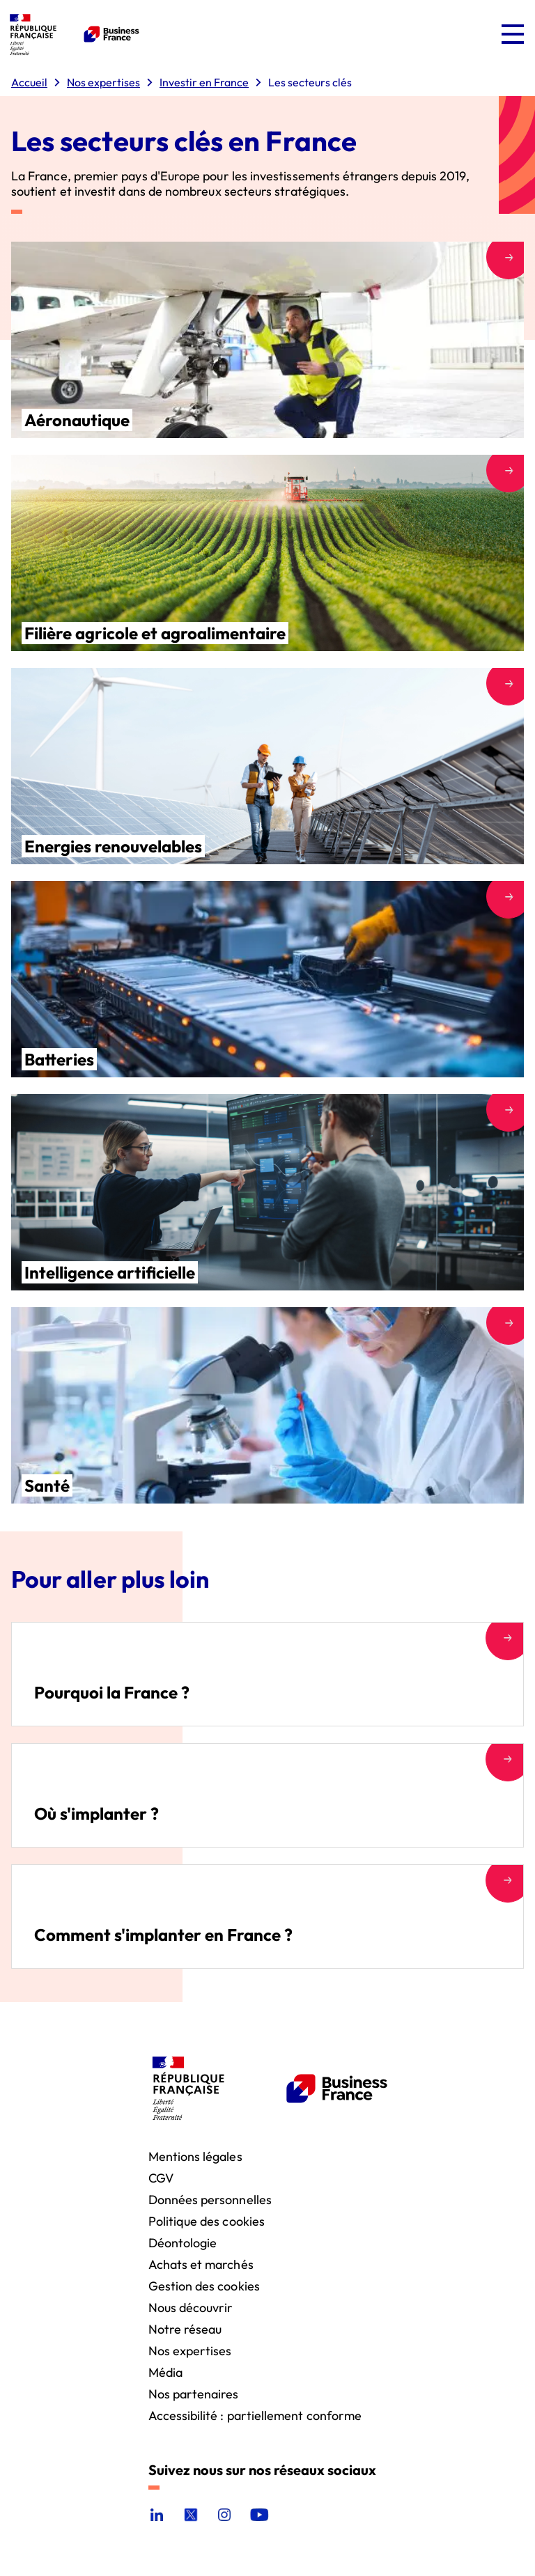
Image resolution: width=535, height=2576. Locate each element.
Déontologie (182, 2242)
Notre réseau (185, 2328)
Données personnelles (210, 2199)
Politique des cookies (206, 2220)
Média (165, 2371)
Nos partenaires (193, 2393)
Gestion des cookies (204, 2285)
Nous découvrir (190, 2306)
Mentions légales (195, 2155)
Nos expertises (190, 2350)
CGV (160, 2177)
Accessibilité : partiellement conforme (255, 2414)
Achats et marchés (201, 2263)
